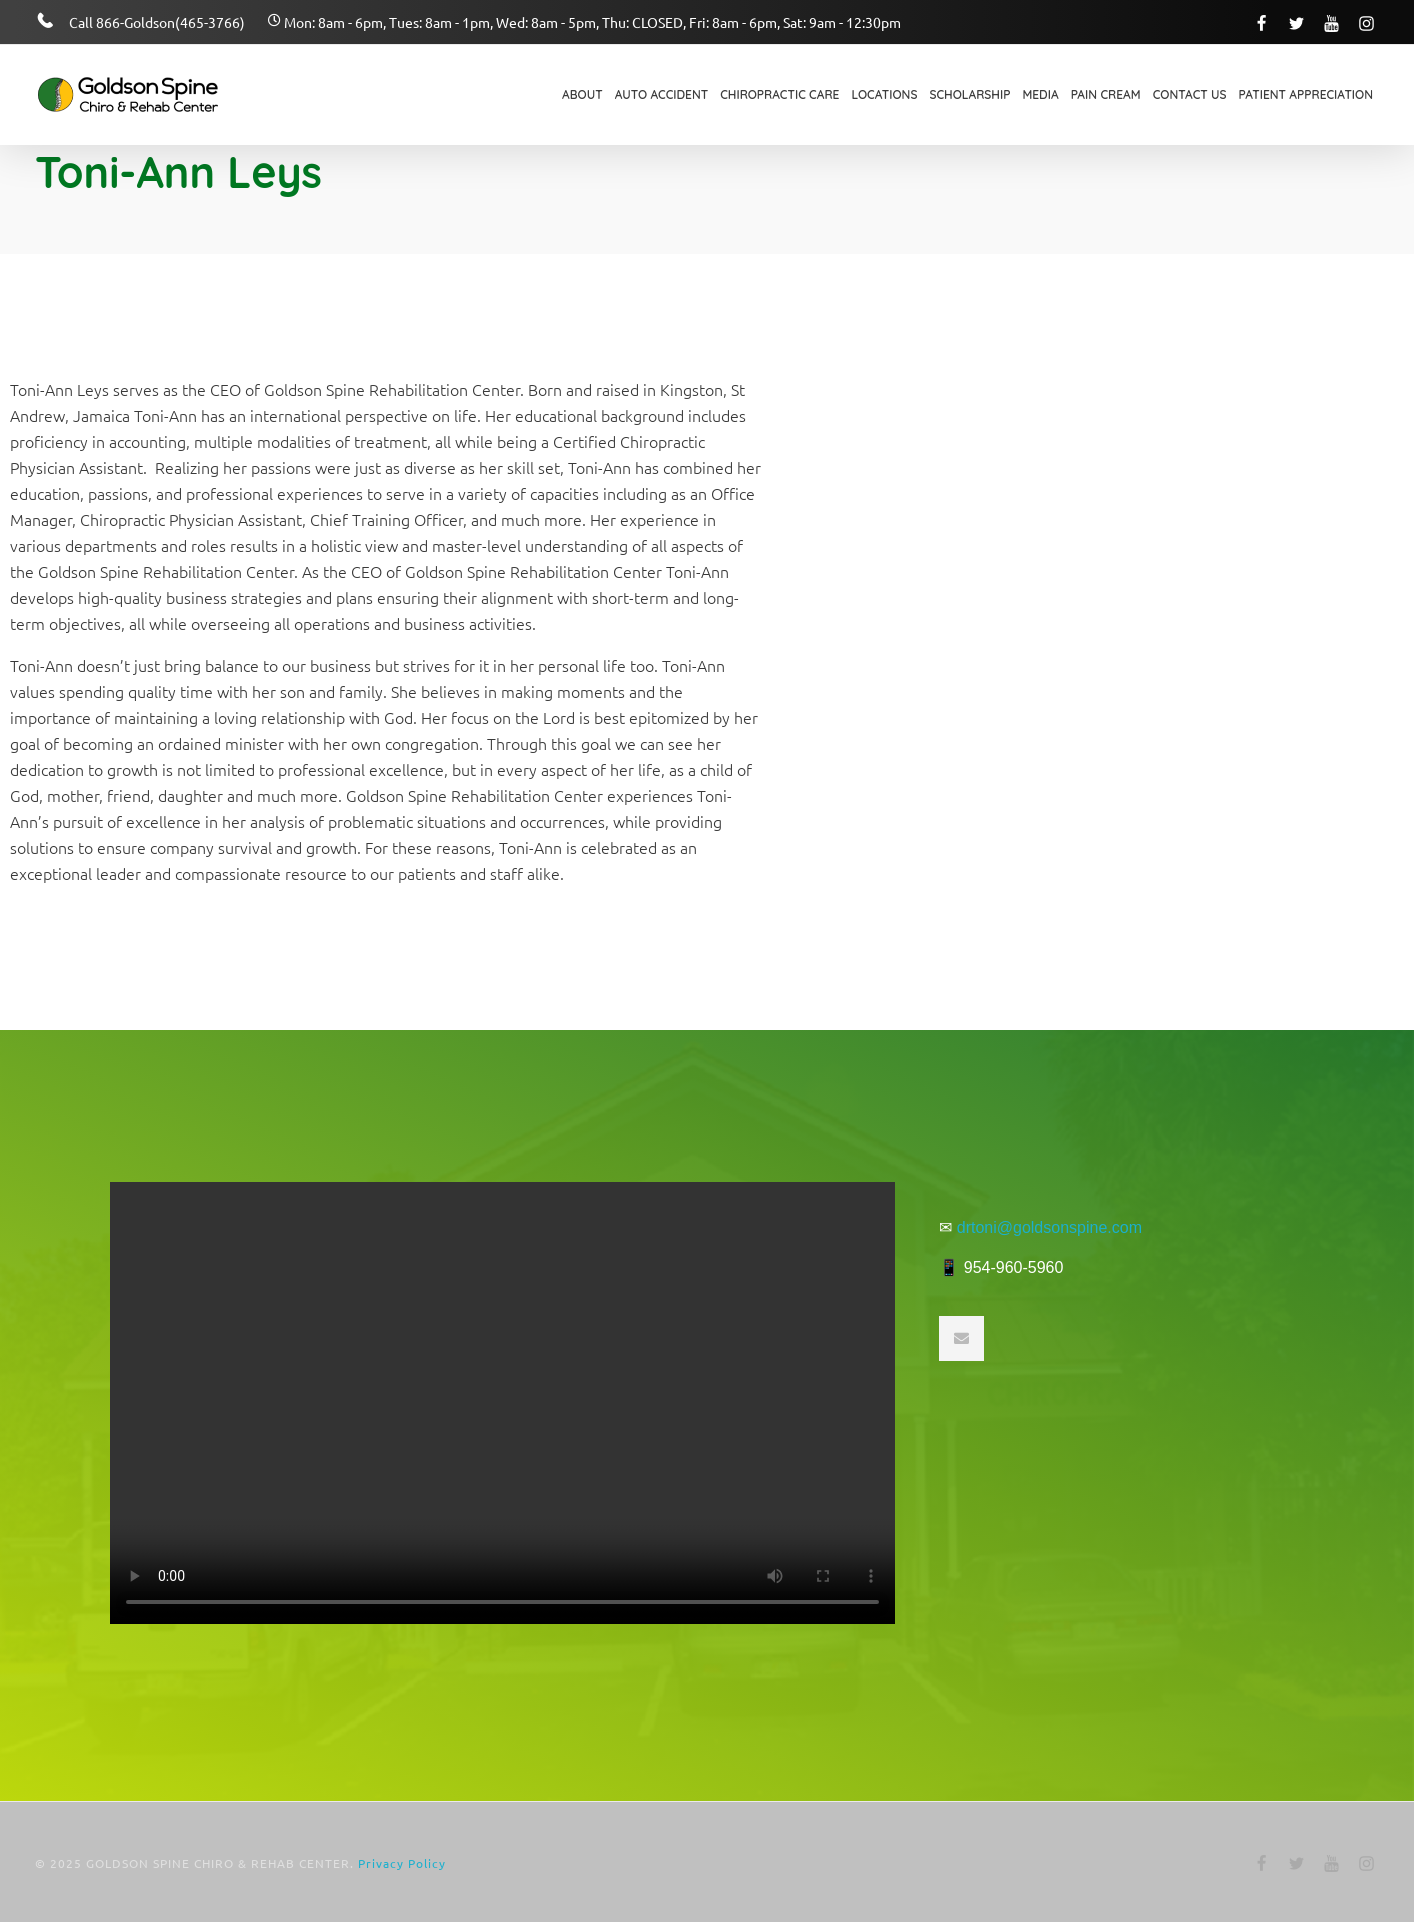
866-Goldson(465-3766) (170, 22)
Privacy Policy (402, 1863)
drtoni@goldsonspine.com (1049, 1227)
